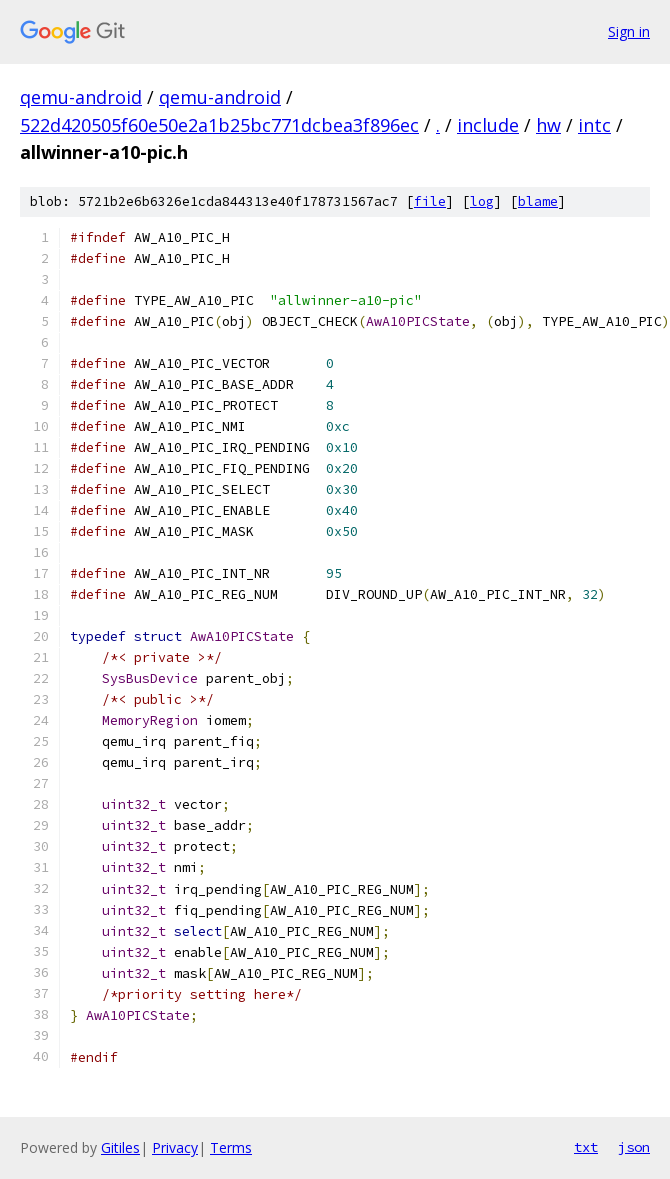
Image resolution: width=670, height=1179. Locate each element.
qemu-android (81, 97)
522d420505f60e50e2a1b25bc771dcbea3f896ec (219, 125)
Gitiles (120, 1147)
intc (594, 125)
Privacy (175, 1147)
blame (538, 201)
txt (586, 1147)
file (430, 201)
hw (548, 125)
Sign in (629, 31)
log (482, 201)
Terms (231, 1147)
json (634, 1147)
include (488, 125)
